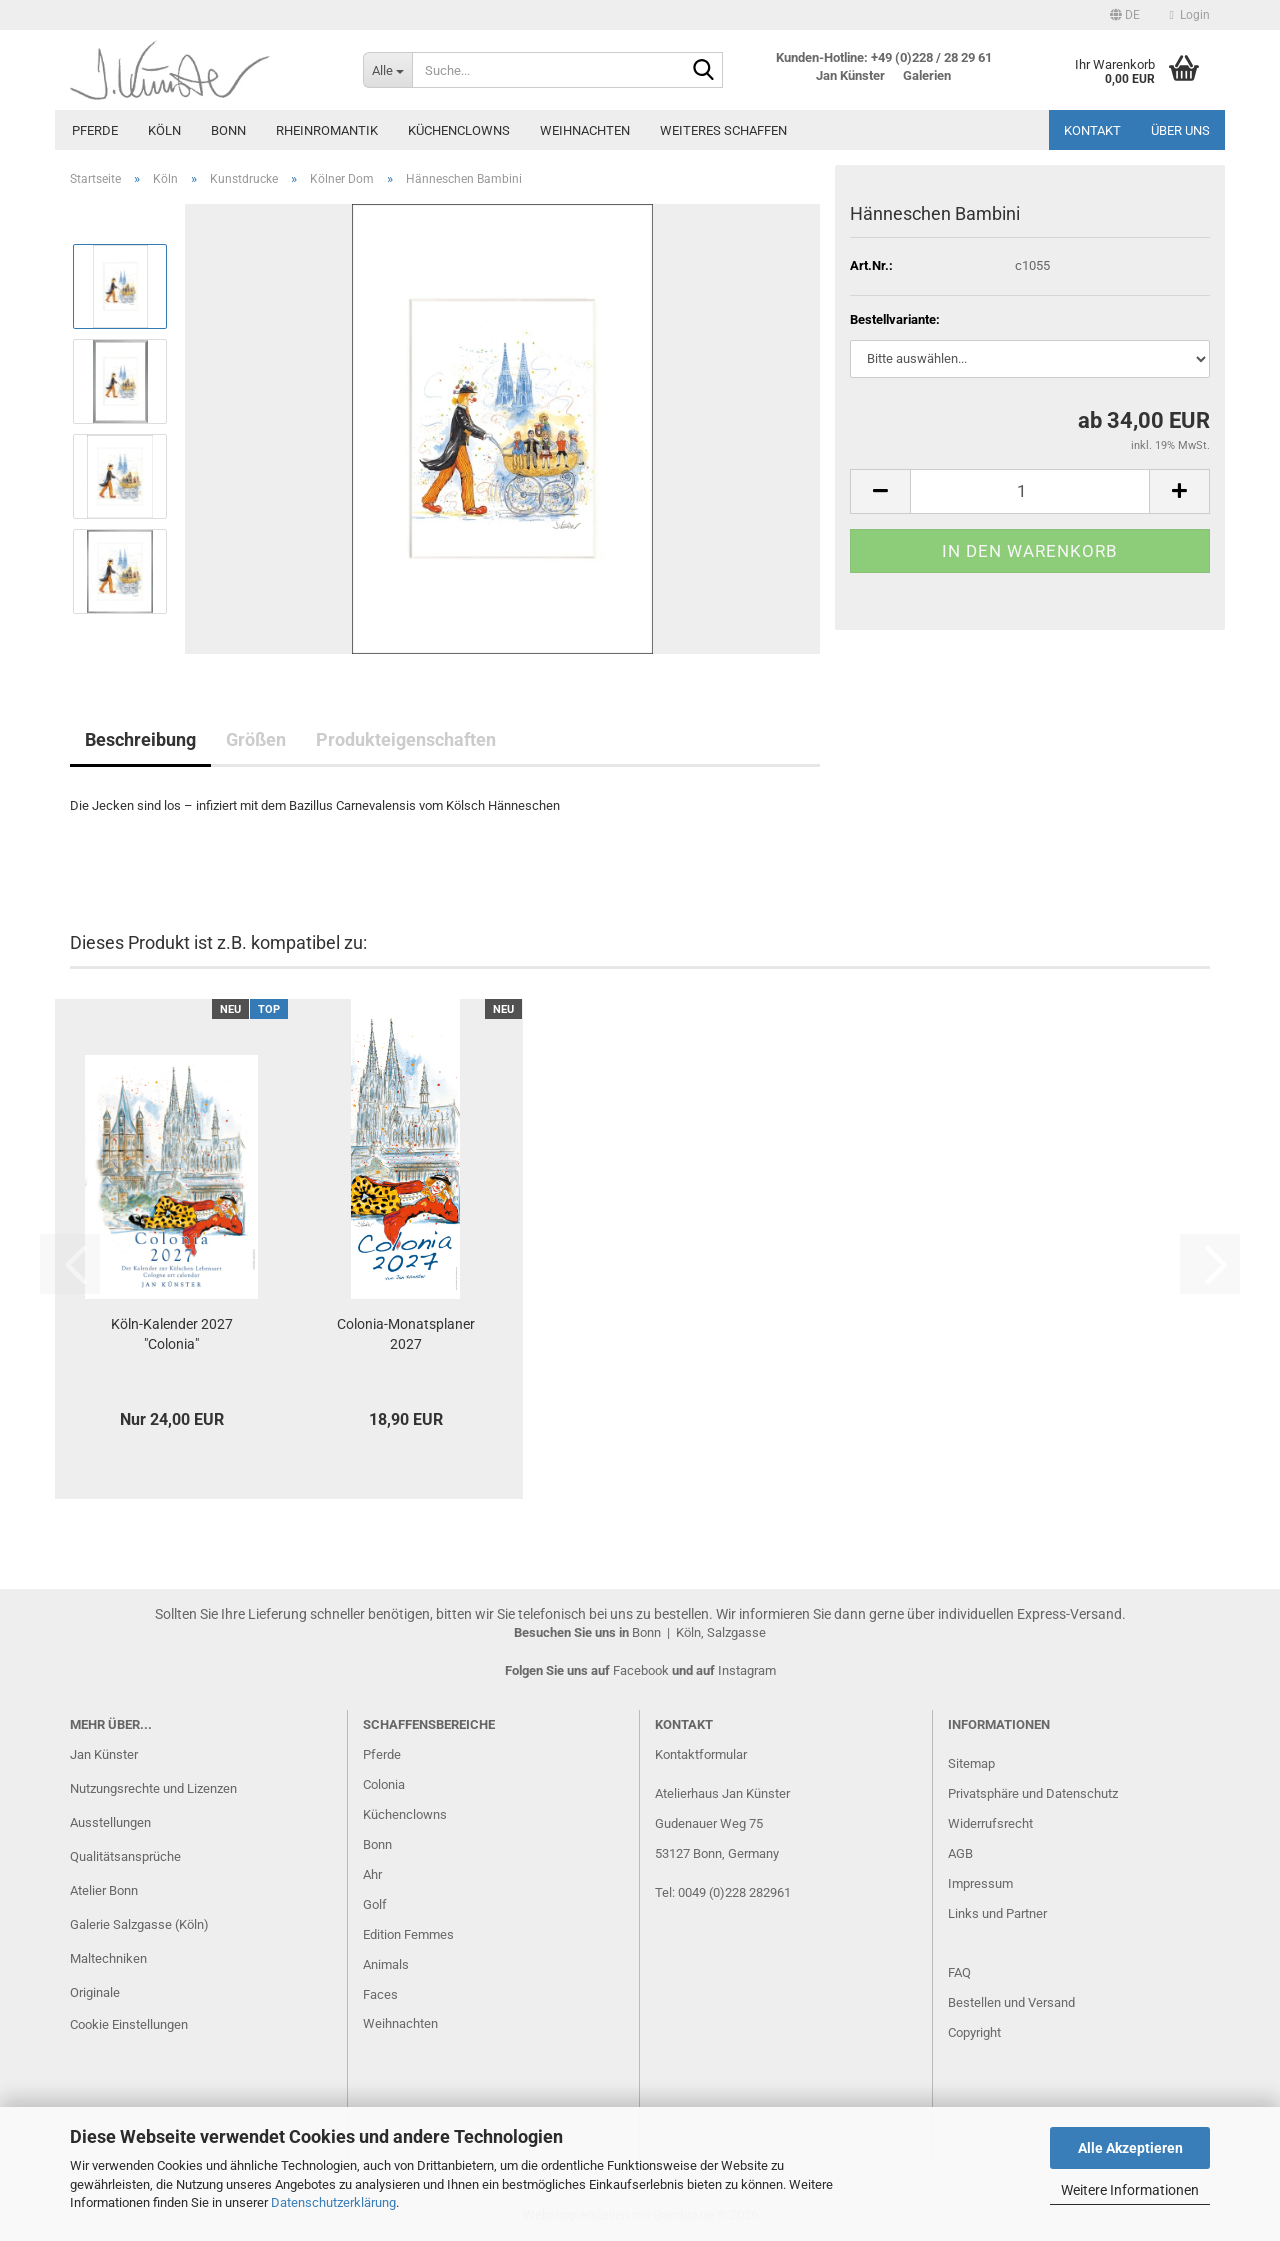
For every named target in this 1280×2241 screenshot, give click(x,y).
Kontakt (1092, 130)
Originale (95, 1992)
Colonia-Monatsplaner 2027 (406, 1334)
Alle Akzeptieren (1130, 2148)
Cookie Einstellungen (129, 2024)
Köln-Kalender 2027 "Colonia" (172, 1334)
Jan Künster (104, 1754)
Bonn (228, 130)
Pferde (95, 130)
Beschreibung (140, 739)
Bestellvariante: (895, 319)
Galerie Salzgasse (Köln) (139, 1924)
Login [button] (1190, 15)
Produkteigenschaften (406, 739)
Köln (164, 130)
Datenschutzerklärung (333, 2202)
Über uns (1180, 130)
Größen (256, 739)
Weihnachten (585, 130)
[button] (1125, 15)
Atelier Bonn (104, 1890)
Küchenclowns (459, 130)
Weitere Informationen (1130, 2190)
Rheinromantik (327, 130)
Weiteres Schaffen (723, 130)
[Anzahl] (1030, 491)
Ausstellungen (110, 1822)
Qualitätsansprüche (125, 1856)
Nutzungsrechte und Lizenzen (153, 1788)
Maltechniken (108, 1958)
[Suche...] (387, 70)
